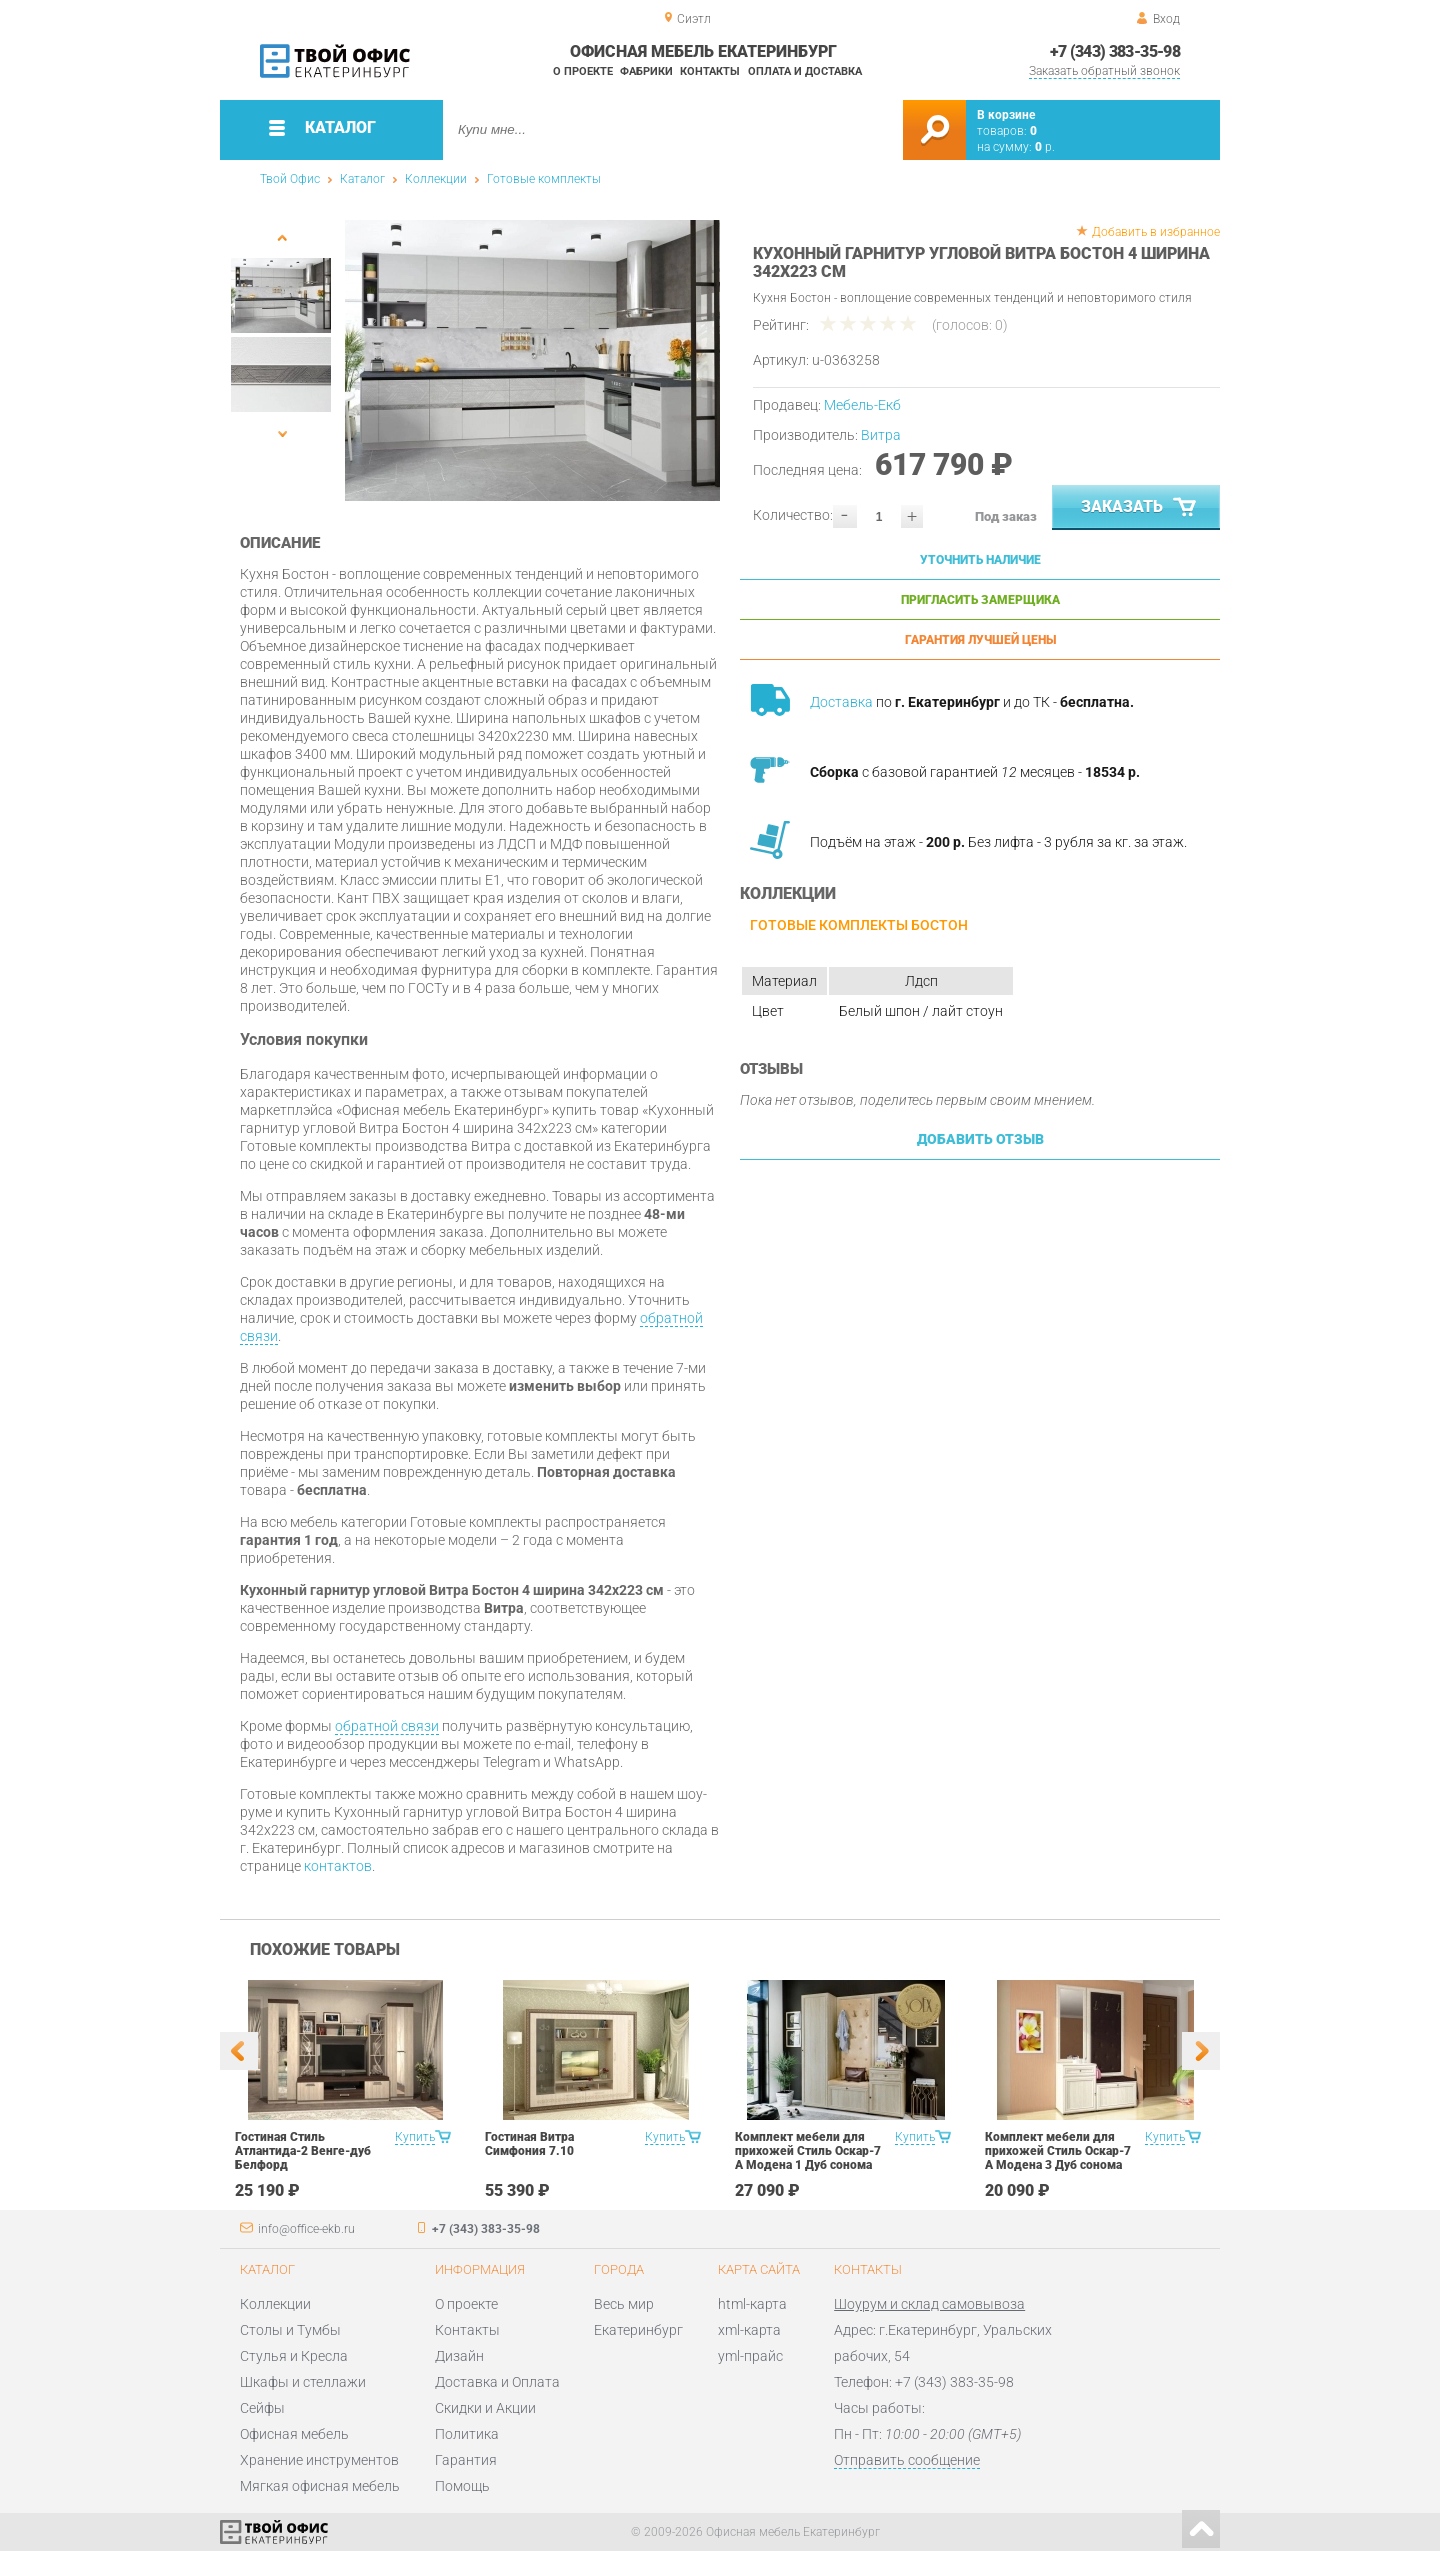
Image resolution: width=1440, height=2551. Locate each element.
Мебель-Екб (862, 405)
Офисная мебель (294, 2434)
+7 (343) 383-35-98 (1115, 51)
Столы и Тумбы (290, 2330)
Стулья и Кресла (294, 2356)
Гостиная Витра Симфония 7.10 (529, 2144)
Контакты (710, 71)
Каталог (362, 179)
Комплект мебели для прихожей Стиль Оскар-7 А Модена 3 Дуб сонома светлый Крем (1058, 2158)
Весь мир (624, 2304)
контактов (338, 1866)
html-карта (752, 2304)
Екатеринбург (638, 2330)
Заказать (1140, 508)
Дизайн (459, 2356)
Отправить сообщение (907, 2460)
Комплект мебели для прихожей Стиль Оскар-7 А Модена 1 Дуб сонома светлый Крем (808, 2158)
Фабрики (646, 71)
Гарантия (466, 2460)
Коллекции (436, 179)
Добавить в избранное (1156, 232)
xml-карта (749, 2330)
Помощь (462, 2486)
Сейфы (262, 2408)
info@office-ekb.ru (306, 2229)
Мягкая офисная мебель (320, 2486)
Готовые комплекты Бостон (859, 925)
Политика (467, 2434)
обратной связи (387, 1726)
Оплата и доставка (805, 71)
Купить (415, 2137)
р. (1045, 147)
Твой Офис (290, 179)
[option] (532, 360)
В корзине (1006, 115)
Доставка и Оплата (497, 2382)
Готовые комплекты (544, 179)
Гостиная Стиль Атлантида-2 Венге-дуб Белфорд (303, 2151)
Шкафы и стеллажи (303, 2382)
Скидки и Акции (485, 2408)
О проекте (583, 71)
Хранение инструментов (319, 2460)
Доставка (841, 702)
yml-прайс (750, 2356)
